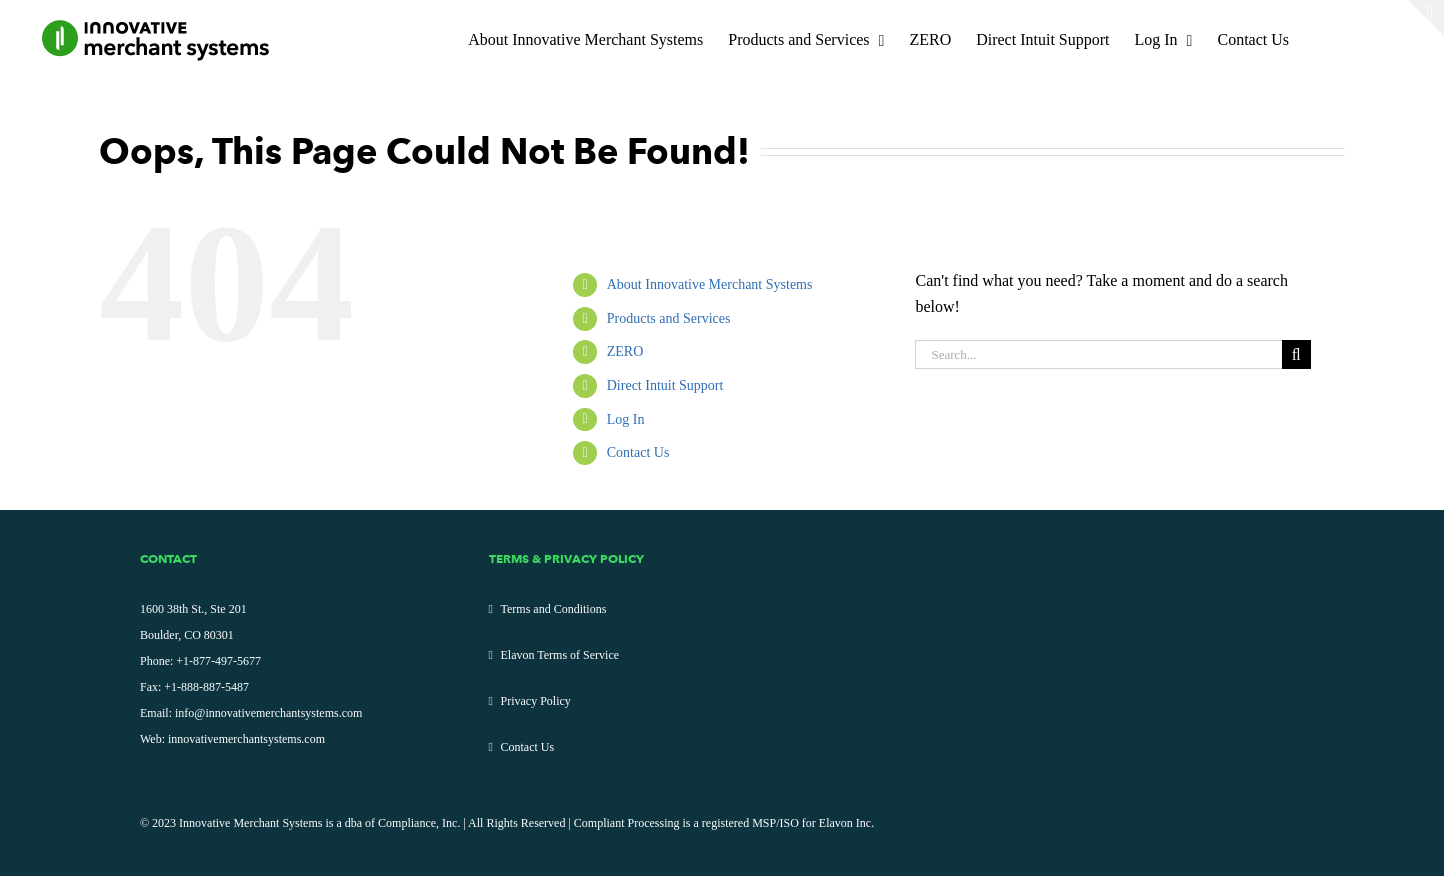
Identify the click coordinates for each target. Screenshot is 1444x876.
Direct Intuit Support (665, 385)
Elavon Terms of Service (560, 655)
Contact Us (638, 452)
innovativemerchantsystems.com (246, 739)
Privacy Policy (536, 701)
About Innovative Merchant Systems (710, 284)
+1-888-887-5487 (206, 687)
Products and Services (669, 318)
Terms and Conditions (554, 609)
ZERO (625, 351)
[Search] (1296, 354)
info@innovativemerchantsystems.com (268, 713)
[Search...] (1098, 354)
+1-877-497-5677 (218, 661)
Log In (626, 419)
